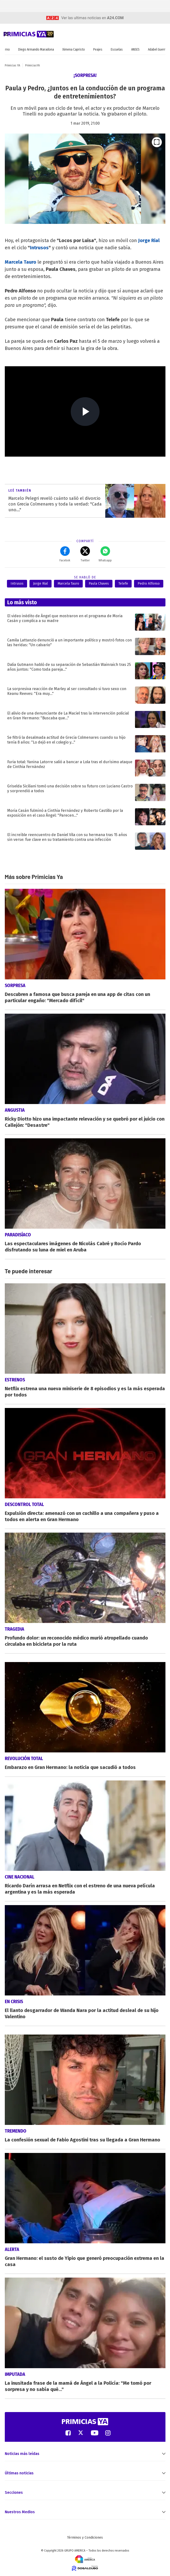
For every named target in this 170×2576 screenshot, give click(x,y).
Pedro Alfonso (149, 583)
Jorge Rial (149, 240)
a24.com (115, 18)
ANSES (135, 49)
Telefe (123, 583)
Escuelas (117, 49)
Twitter (85, 554)
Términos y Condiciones (85, 2537)
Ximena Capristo (73, 49)
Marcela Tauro (20, 262)
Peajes (97, 49)
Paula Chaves (99, 583)
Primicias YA (12, 65)
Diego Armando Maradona (36, 49)
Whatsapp (105, 554)
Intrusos (39, 247)
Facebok (64, 554)
